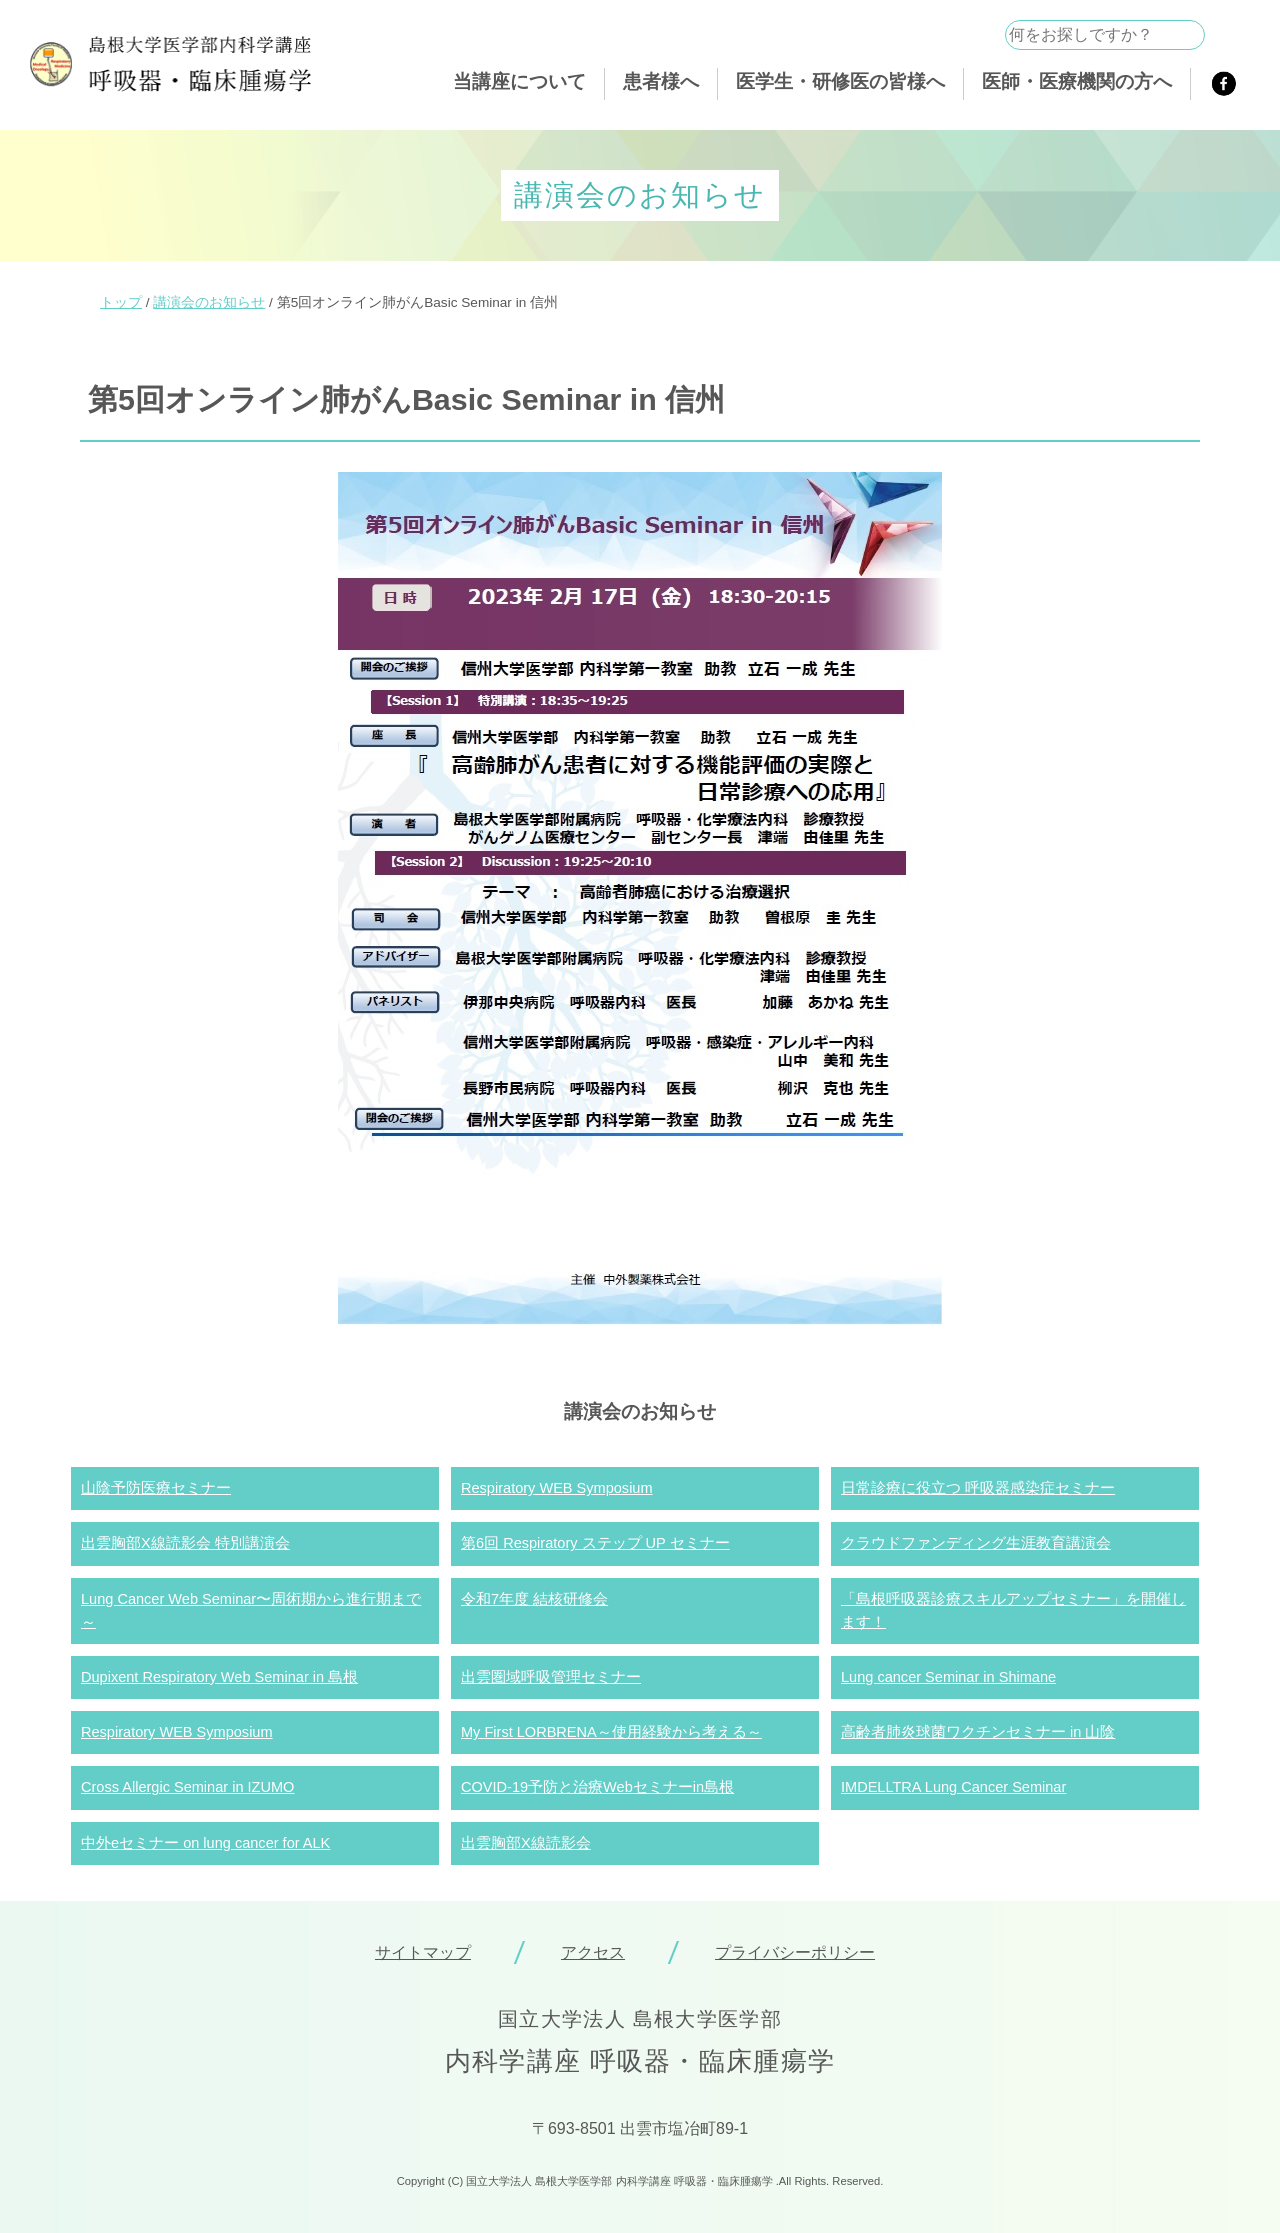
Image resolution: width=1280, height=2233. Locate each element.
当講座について (519, 81)
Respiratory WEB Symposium (557, 1488)
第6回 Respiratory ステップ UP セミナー (595, 1543)
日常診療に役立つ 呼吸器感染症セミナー (978, 1488)
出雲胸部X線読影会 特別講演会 (185, 1543)
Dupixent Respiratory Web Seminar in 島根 (219, 1677)
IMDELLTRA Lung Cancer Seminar (953, 1787)
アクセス (593, 1952)
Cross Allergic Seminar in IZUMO (187, 1787)
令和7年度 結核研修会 (534, 1599)
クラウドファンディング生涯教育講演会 (976, 1543)
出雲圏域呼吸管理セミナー (551, 1677)
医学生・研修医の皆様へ (840, 81)
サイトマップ (423, 1952)
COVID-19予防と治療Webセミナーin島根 (597, 1787)
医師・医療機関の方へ (1077, 81)
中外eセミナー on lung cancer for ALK (205, 1843)
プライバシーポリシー (795, 1952)
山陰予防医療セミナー (156, 1488)
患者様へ (661, 81)
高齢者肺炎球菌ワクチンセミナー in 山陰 (978, 1732)
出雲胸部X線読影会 (526, 1843)
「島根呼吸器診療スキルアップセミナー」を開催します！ (1013, 1610)
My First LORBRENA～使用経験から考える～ (611, 1732)
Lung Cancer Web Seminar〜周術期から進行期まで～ (251, 1610)
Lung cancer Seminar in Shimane (948, 1677)
